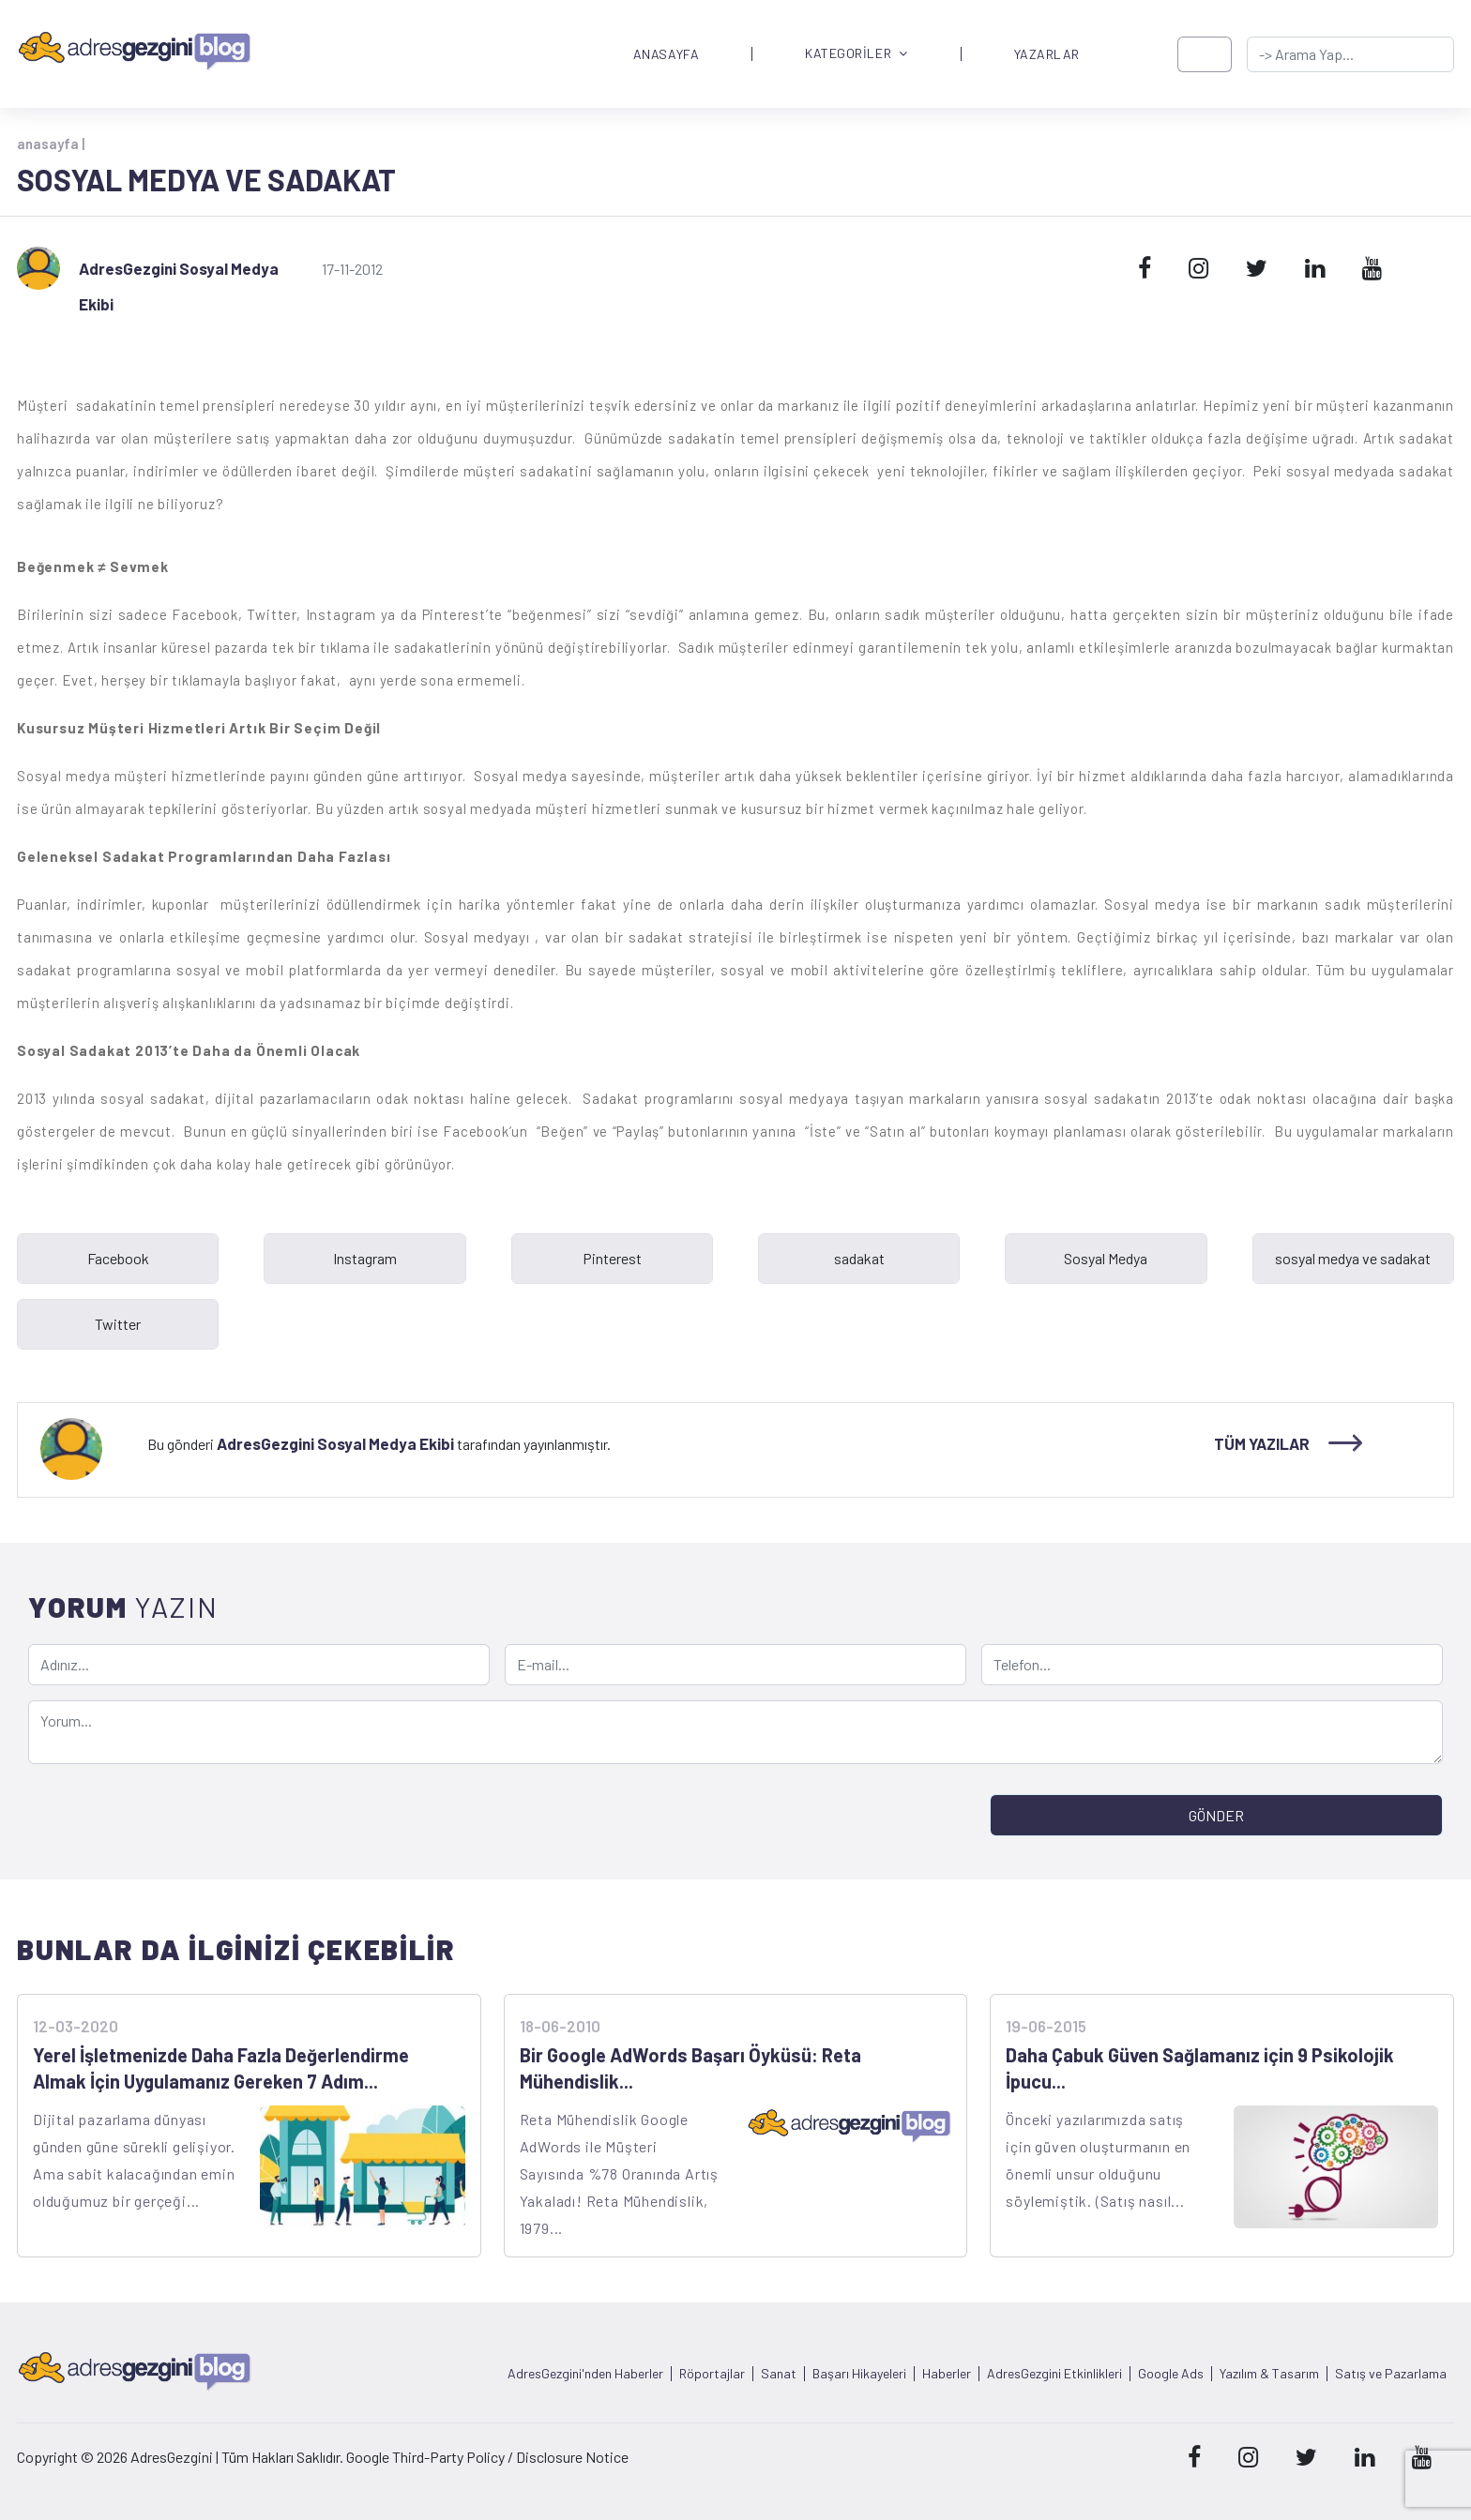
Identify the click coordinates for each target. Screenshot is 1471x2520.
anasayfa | (50, 143)
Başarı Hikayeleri (859, 2373)
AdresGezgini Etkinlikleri (1054, 2373)
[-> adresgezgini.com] (1350, 54)
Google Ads (1171, 2373)
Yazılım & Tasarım (1269, 2373)
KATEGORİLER (856, 54)
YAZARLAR (1047, 54)
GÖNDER (1216, 1815)
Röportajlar (712, 2373)
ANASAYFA (666, 54)
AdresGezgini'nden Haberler (585, 2373)
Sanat (778, 2373)
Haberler (946, 2373)
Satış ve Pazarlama (1391, 2373)
